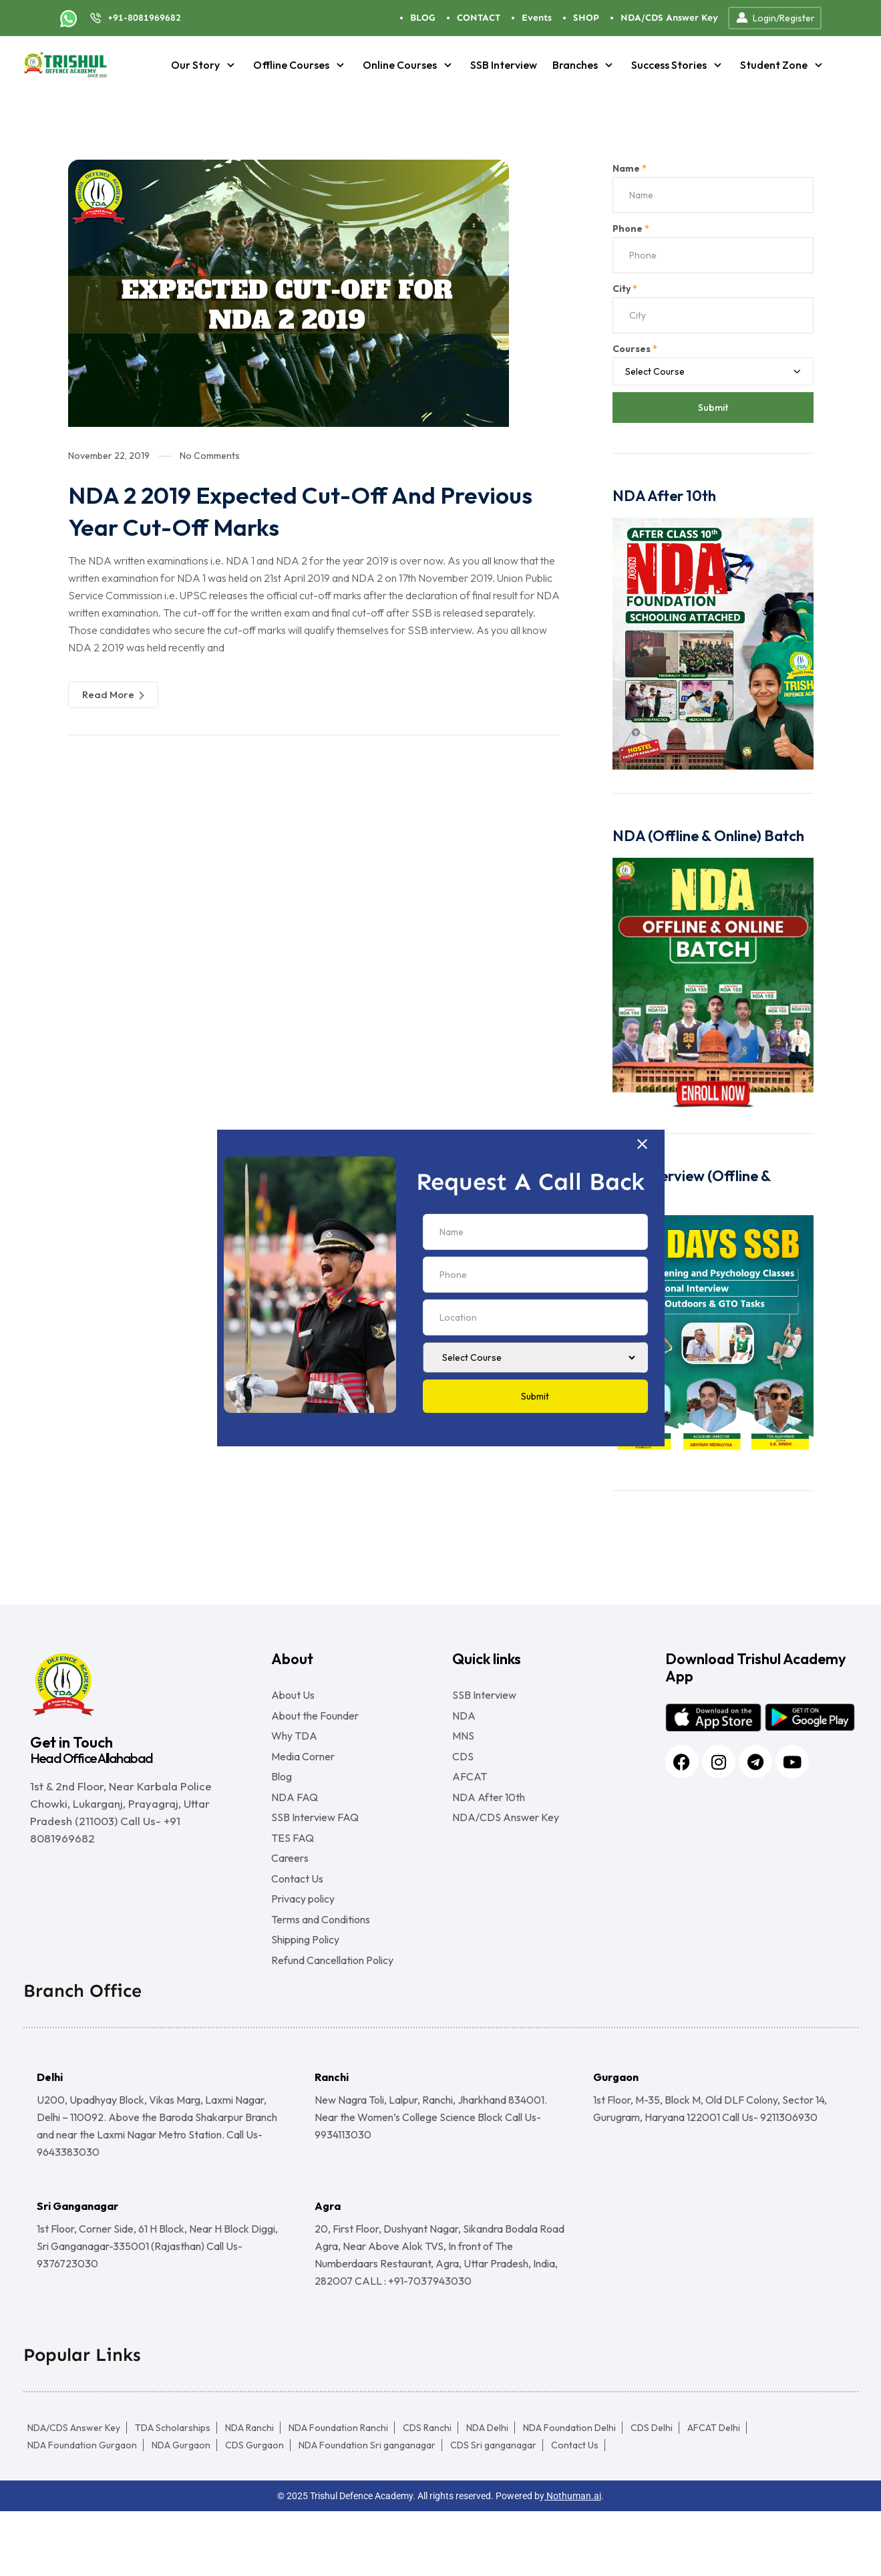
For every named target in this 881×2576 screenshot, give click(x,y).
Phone (630, 228)
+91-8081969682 (144, 17)
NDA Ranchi (249, 2492)
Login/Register (775, 18)
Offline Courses (300, 64)
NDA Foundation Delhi (569, 2492)
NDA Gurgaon (181, 2510)
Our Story (204, 64)
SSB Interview (503, 64)
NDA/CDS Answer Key (669, 17)
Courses (634, 349)
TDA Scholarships (172, 2492)
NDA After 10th (488, 1821)
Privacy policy (303, 1948)
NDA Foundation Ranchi (338, 2492)
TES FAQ (292, 1872)
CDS (463, 1771)
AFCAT (469, 1796)
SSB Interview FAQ (315, 1847)
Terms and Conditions (320, 1974)
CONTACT (478, 17)
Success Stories (678, 64)
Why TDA (294, 1745)
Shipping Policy (305, 1999)
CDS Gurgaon (254, 2510)
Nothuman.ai (572, 2560)
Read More (113, 694)
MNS (463, 1745)
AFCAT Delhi (713, 2492)
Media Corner (303, 1771)
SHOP (586, 17)
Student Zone (783, 64)
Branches (584, 64)
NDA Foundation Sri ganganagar (367, 2510)
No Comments (210, 456)
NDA (464, 1720)
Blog (281, 1796)
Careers (290, 1898)
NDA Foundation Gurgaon (82, 2510)
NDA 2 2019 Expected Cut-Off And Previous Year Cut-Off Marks (275, 509)
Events (537, 17)
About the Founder (315, 1720)
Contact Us (297, 1923)
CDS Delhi (652, 2492)
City (624, 289)
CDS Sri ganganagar (493, 2510)
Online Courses (409, 64)
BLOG (422, 17)
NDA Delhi (487, 2492)
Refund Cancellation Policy (332, 2025)
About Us (293, 1695)
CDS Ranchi (427, 2492)
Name (629, 168)
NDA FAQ (294, 1821)
